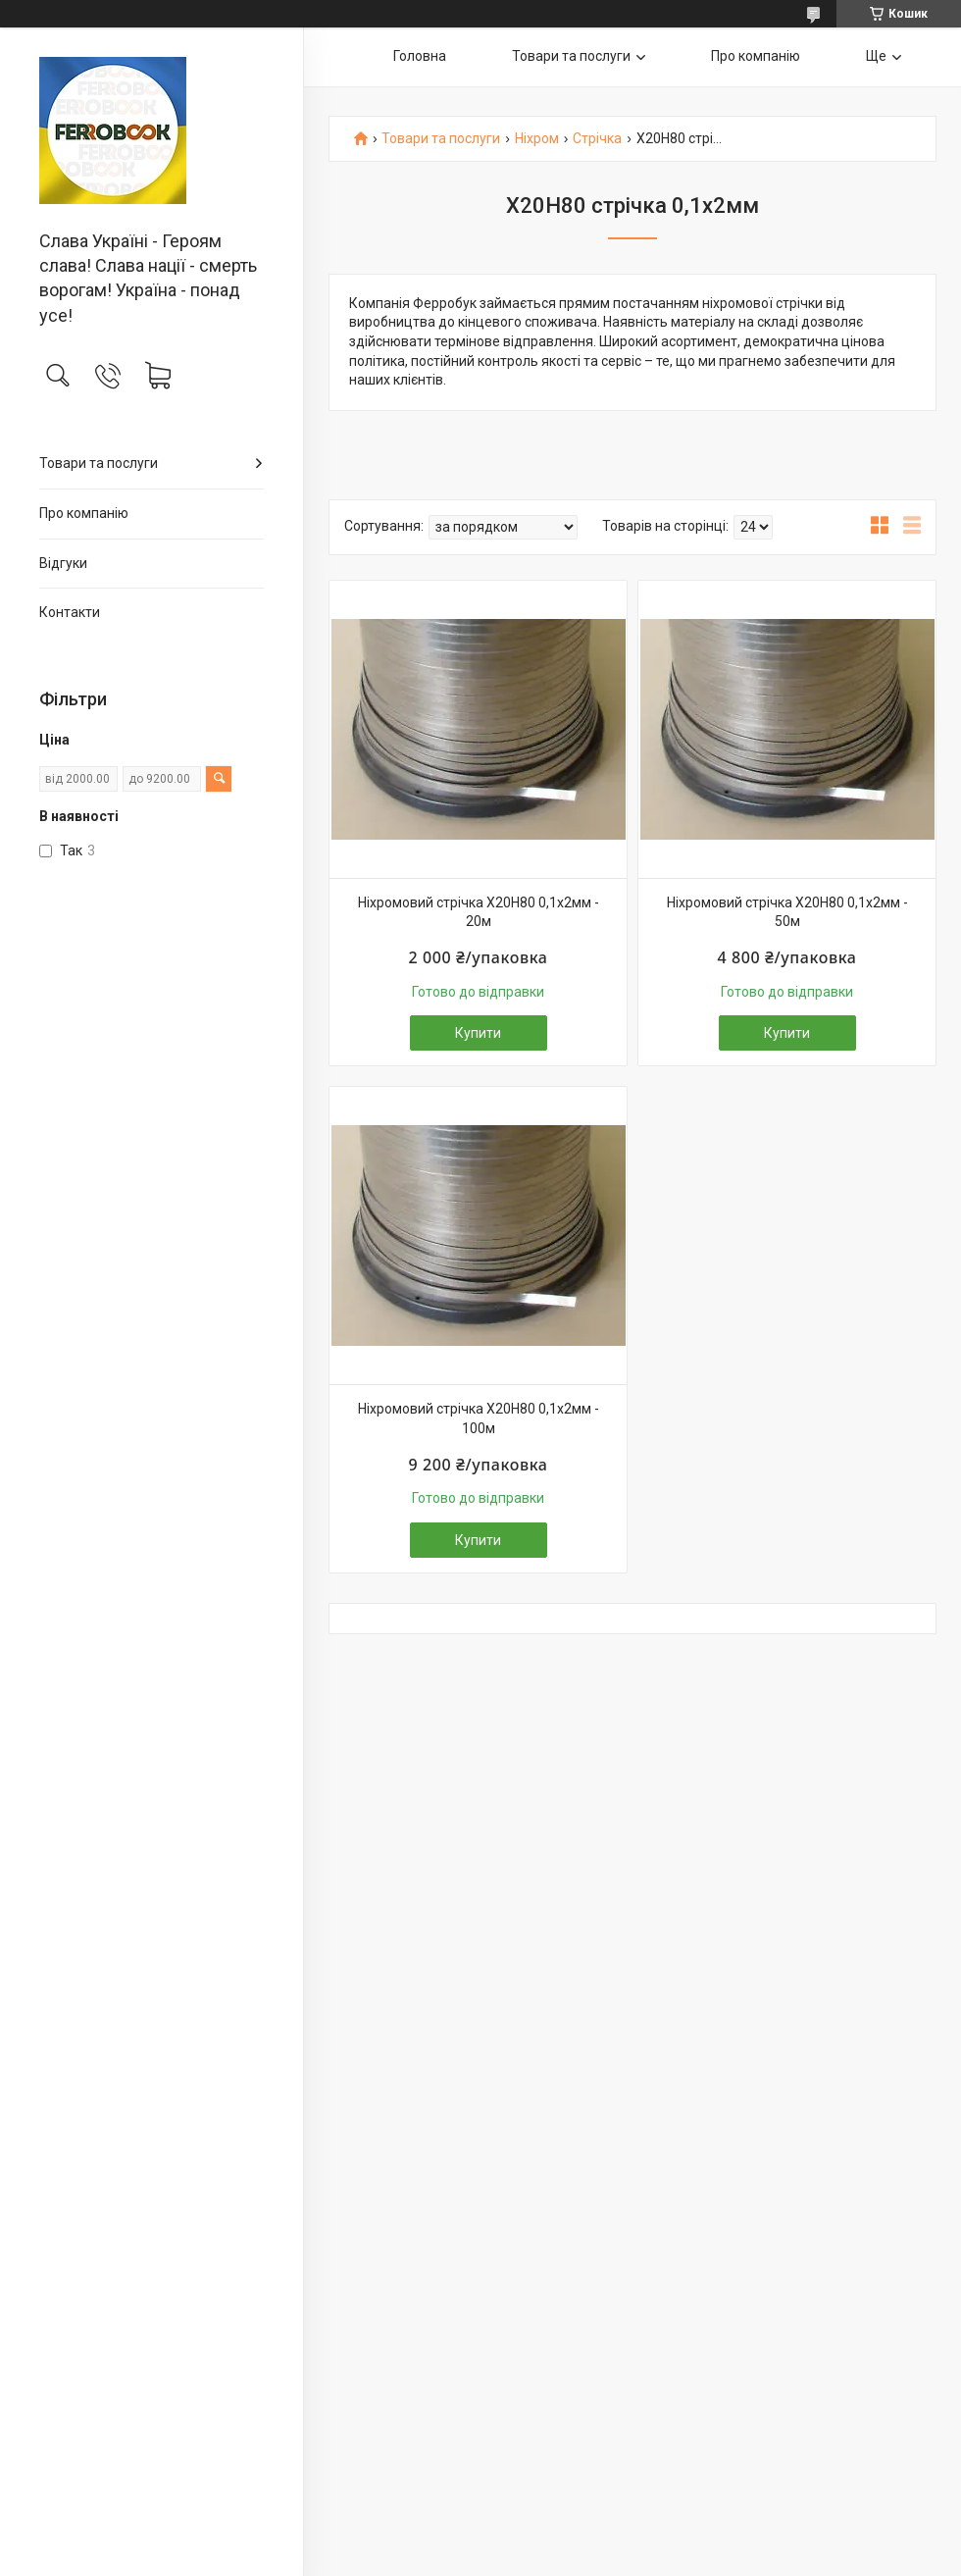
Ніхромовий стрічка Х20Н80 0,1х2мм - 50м (787, 912)
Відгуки (63, 563)
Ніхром (537, 138)
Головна (419, 56)
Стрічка (597, 138)
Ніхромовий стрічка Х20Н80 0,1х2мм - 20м (478, 912)
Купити (478, 1033)
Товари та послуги (98, 463)
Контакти (69, 612)
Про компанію (83, 513)
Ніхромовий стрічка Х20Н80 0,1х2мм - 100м (478, 1418)
